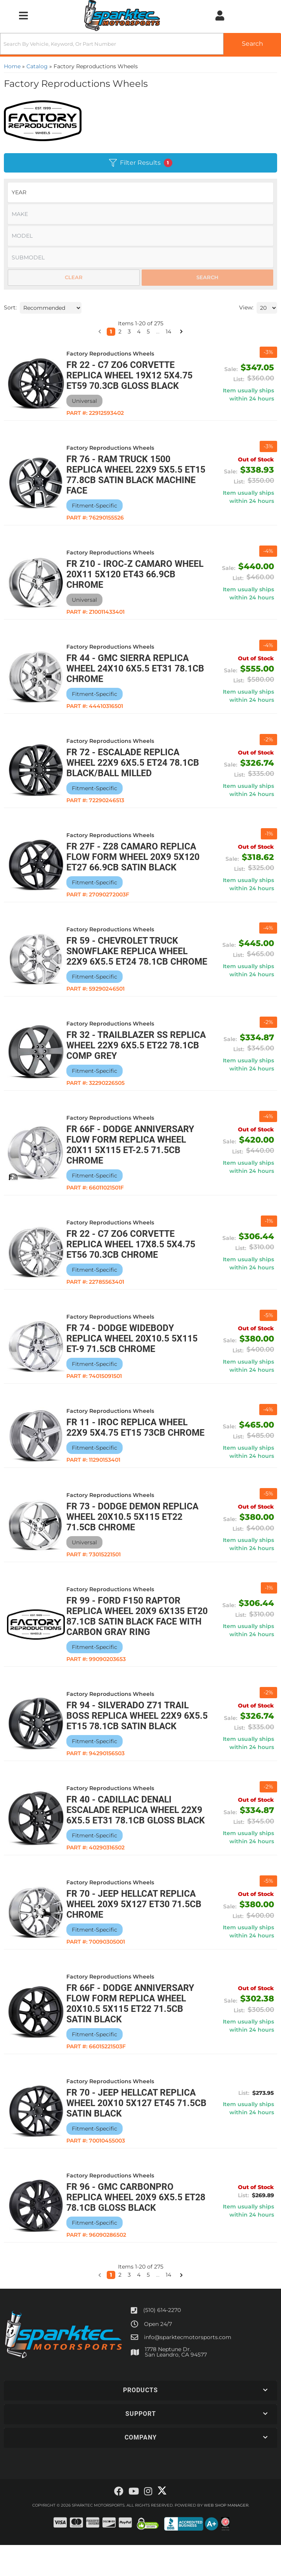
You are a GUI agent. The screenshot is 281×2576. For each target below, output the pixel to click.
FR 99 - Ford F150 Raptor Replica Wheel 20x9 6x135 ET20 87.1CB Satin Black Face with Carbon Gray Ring (138, 1637)
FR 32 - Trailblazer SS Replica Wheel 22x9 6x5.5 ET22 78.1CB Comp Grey (129, 1056)
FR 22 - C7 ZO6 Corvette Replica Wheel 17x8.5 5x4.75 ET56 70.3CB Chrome (135, 1255)
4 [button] (138, 2305)
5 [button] (148, 2305)
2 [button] (119, 2305)
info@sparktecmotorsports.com (187, 2368)
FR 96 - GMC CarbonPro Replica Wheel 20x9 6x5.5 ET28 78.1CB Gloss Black (129, 2228)
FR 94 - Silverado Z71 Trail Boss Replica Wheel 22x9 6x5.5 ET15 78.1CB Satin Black (139, 1736)
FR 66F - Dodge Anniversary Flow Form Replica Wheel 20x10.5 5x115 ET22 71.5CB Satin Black (135, 2035)
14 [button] (168, 2305)
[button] (100, 2306)
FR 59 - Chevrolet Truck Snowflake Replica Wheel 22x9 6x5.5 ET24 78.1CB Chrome (131, 956)
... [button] (158, 2305)
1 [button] (111, 2305)
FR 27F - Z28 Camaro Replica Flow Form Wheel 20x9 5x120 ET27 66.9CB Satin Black (137, 857)
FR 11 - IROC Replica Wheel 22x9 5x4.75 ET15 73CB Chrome (131, 1443)
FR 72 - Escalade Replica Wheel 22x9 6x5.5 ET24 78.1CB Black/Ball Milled (137, 763)
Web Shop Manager (226, 2536)
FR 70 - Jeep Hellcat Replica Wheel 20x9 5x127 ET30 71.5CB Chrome (138, 1935)
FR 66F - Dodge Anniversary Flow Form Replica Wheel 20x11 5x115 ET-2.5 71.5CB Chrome (135, 1155)
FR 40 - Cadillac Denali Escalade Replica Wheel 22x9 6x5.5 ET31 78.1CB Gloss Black (139, 1836)
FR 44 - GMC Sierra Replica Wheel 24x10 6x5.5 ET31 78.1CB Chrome (132, 668)
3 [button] (129, 2305)
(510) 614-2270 (162, 2341)
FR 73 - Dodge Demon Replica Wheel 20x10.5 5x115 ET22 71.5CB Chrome (137, 1537)
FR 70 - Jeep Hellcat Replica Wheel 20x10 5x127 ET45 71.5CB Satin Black (135, 2134)
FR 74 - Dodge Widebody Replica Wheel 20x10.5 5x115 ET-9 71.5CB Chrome (136, 1349)
